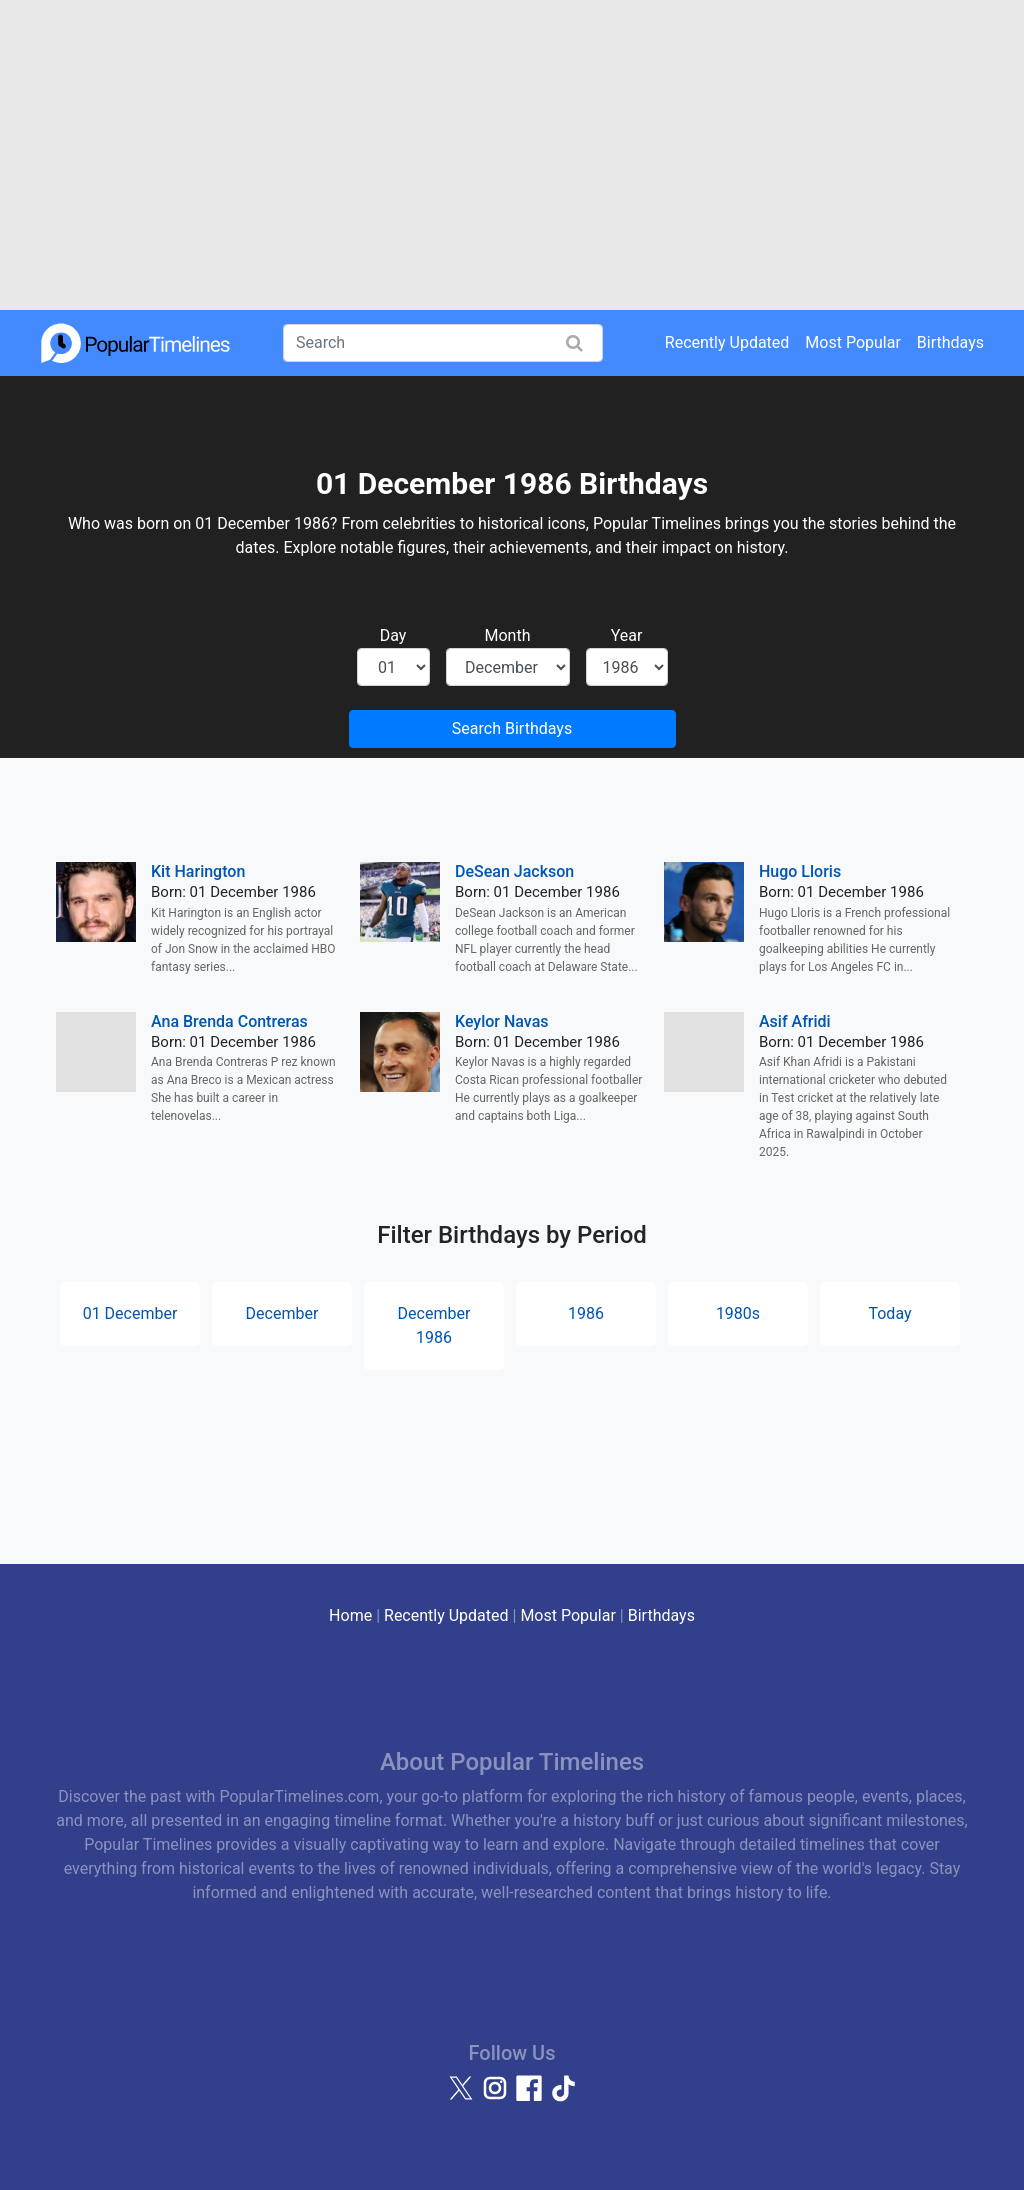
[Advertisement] (512, 155)
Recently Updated (727, 342)
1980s (738, 1313)
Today (889, 1313)
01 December (130, 1313)
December (282, 1313)
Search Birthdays (512, 728)
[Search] (443, 343)
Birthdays (950, 342)
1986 (586, 1313)
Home (350, 1615)
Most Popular (853, 342)
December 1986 (434, 1325)
